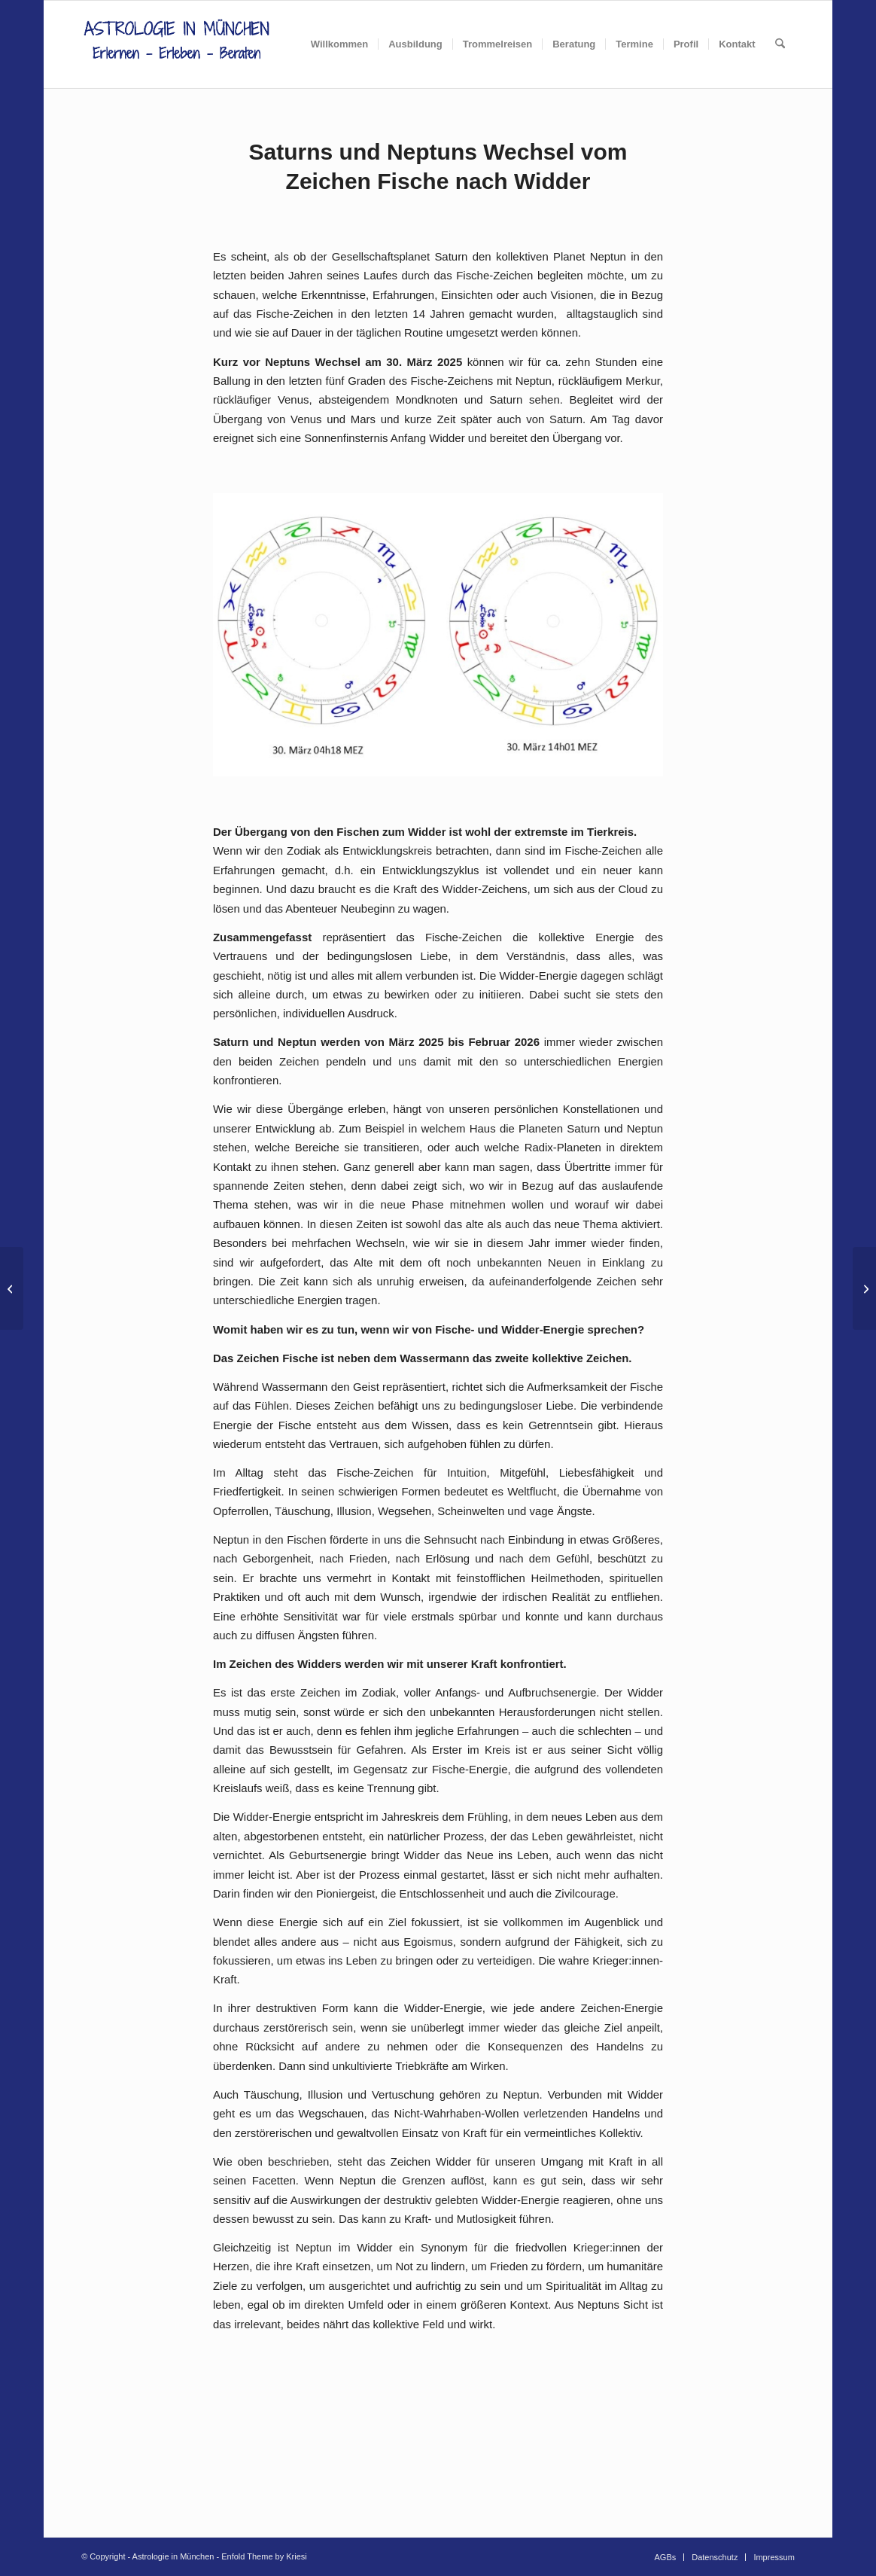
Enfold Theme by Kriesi (264, 2556)
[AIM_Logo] (176, 44)
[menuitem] (339, 44)
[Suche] (780, 44)
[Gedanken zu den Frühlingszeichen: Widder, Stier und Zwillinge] (11, 1288)
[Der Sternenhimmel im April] (864, 1288)
